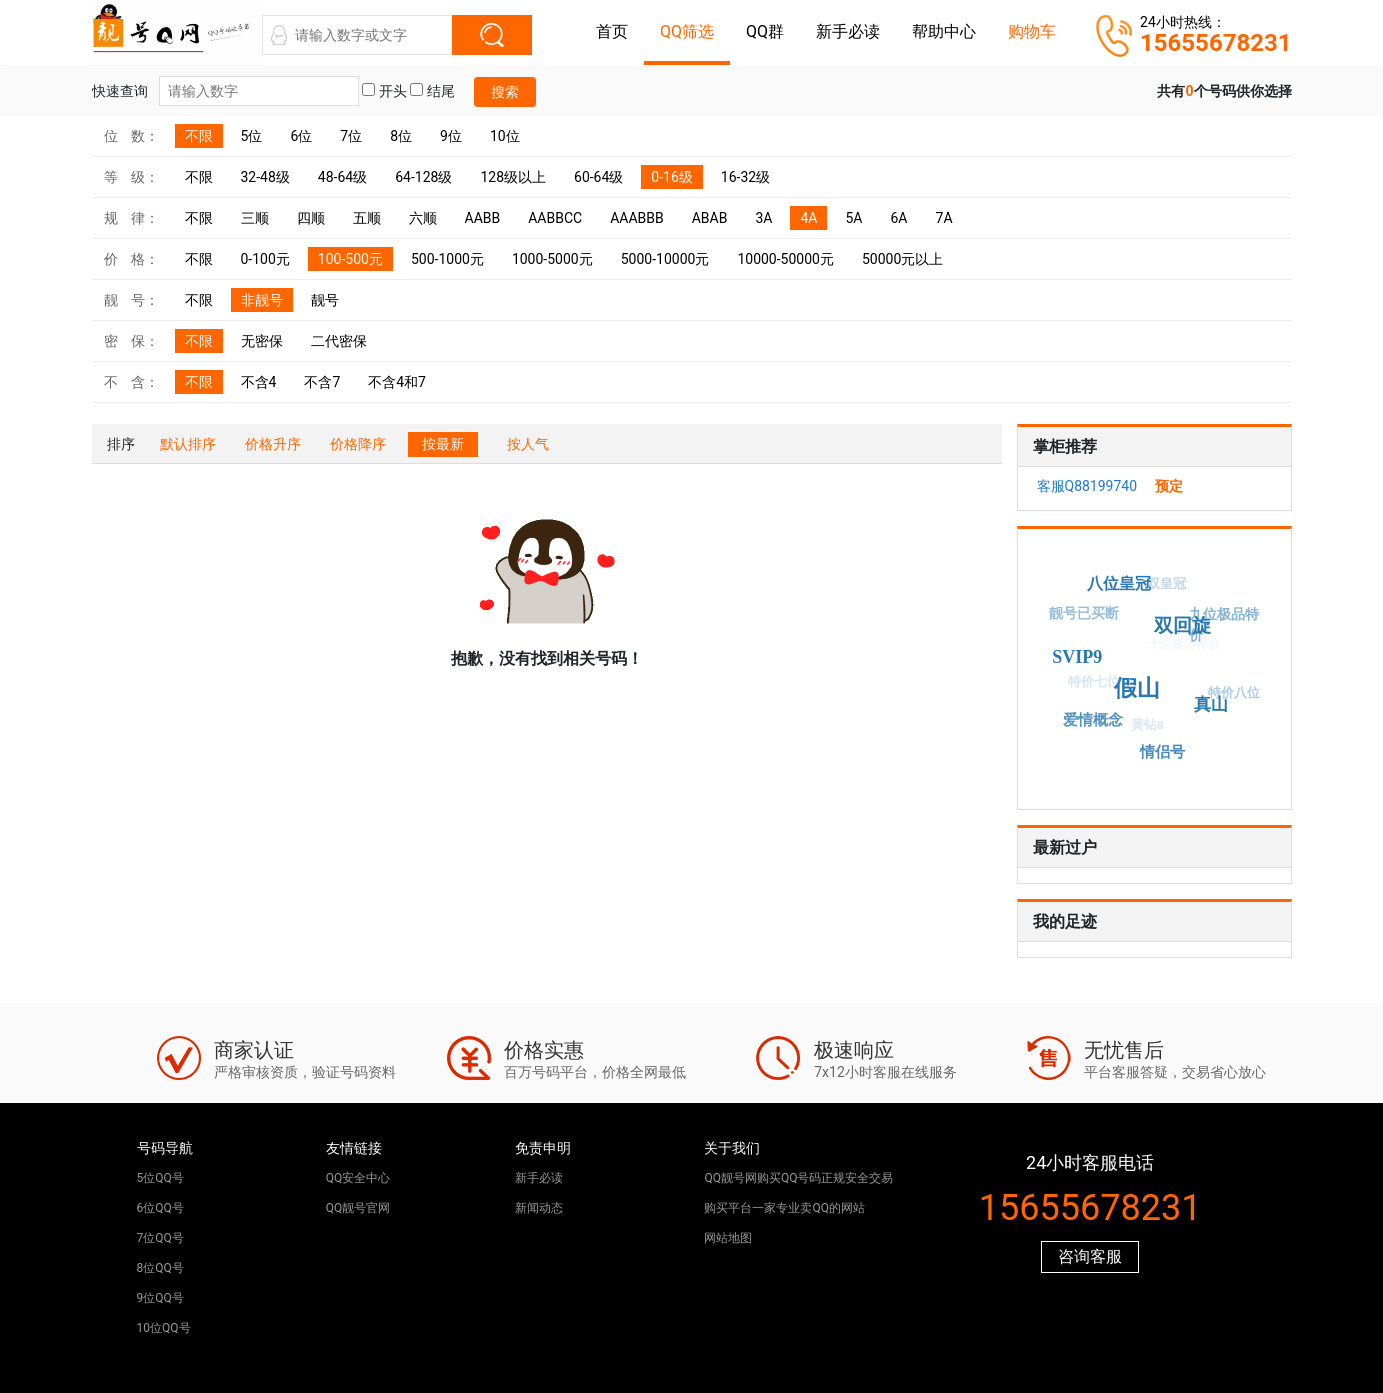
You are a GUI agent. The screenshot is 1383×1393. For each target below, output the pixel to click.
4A (808, 218)
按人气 (528, 444)
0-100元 (265, 259)
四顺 (311, 218)
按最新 (443, 444)
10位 (505, 136)
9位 (451, 136)
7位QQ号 (160, 1238)
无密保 (262, 341)
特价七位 (1090, 685)
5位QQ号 (160, 1178)
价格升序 (273, 444)
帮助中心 (944, 31)
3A (763, 218)
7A (944, 218)
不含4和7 (397, 382)
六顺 (423, 218)
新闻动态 (539, 1208)
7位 (351, 136)
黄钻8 (1143, 728)
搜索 (505, 92)
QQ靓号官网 (358, 1208)
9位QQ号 (160, 1298)
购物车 (1032, 31)
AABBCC (555, 218)
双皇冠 (1162, 586)
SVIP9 (1082, 653)
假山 (1143, 682)
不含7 (322, 382)
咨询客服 (1090, 1256)
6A (899, 218)
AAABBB (637, 218)
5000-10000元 (665, 259)
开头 (384, 91)
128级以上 (513, 177)
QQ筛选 (687, 31)
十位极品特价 (1178, 650)
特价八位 (1232, 695)
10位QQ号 (164, 1328)
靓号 (325, 300)
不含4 (259, 382)
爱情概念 (1094, 719)
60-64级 (598, 177)
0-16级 (671, 177)
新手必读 (848, 31)
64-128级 (423, 177)
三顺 (255, 218)
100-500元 (350, 259)
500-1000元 (447, 259)
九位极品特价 (1223, 626)
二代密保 (339, 341)
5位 (252, 136)
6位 (301, 136)
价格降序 (358, 444)
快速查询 (225, 91)
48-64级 (342, 177)
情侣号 (1164, 751)
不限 (199, 136)
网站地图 (728, 1238)
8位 (401, 136)
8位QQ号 (160, 1268)
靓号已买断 (1083, 614)
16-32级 (745, 177)
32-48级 (265, 177)
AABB (483, 218)
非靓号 (262, 300)
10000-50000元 (785, 259)
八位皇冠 (1122, 581)
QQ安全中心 (358, 1178)
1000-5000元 (552, 259)
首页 (612, 31)
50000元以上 (902, 259)
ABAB (710, 218)
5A (853, 218)
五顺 (367, 218)
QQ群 (765, 31)
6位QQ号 (160, 1208)
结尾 (432, 91)
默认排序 (188, 444)
